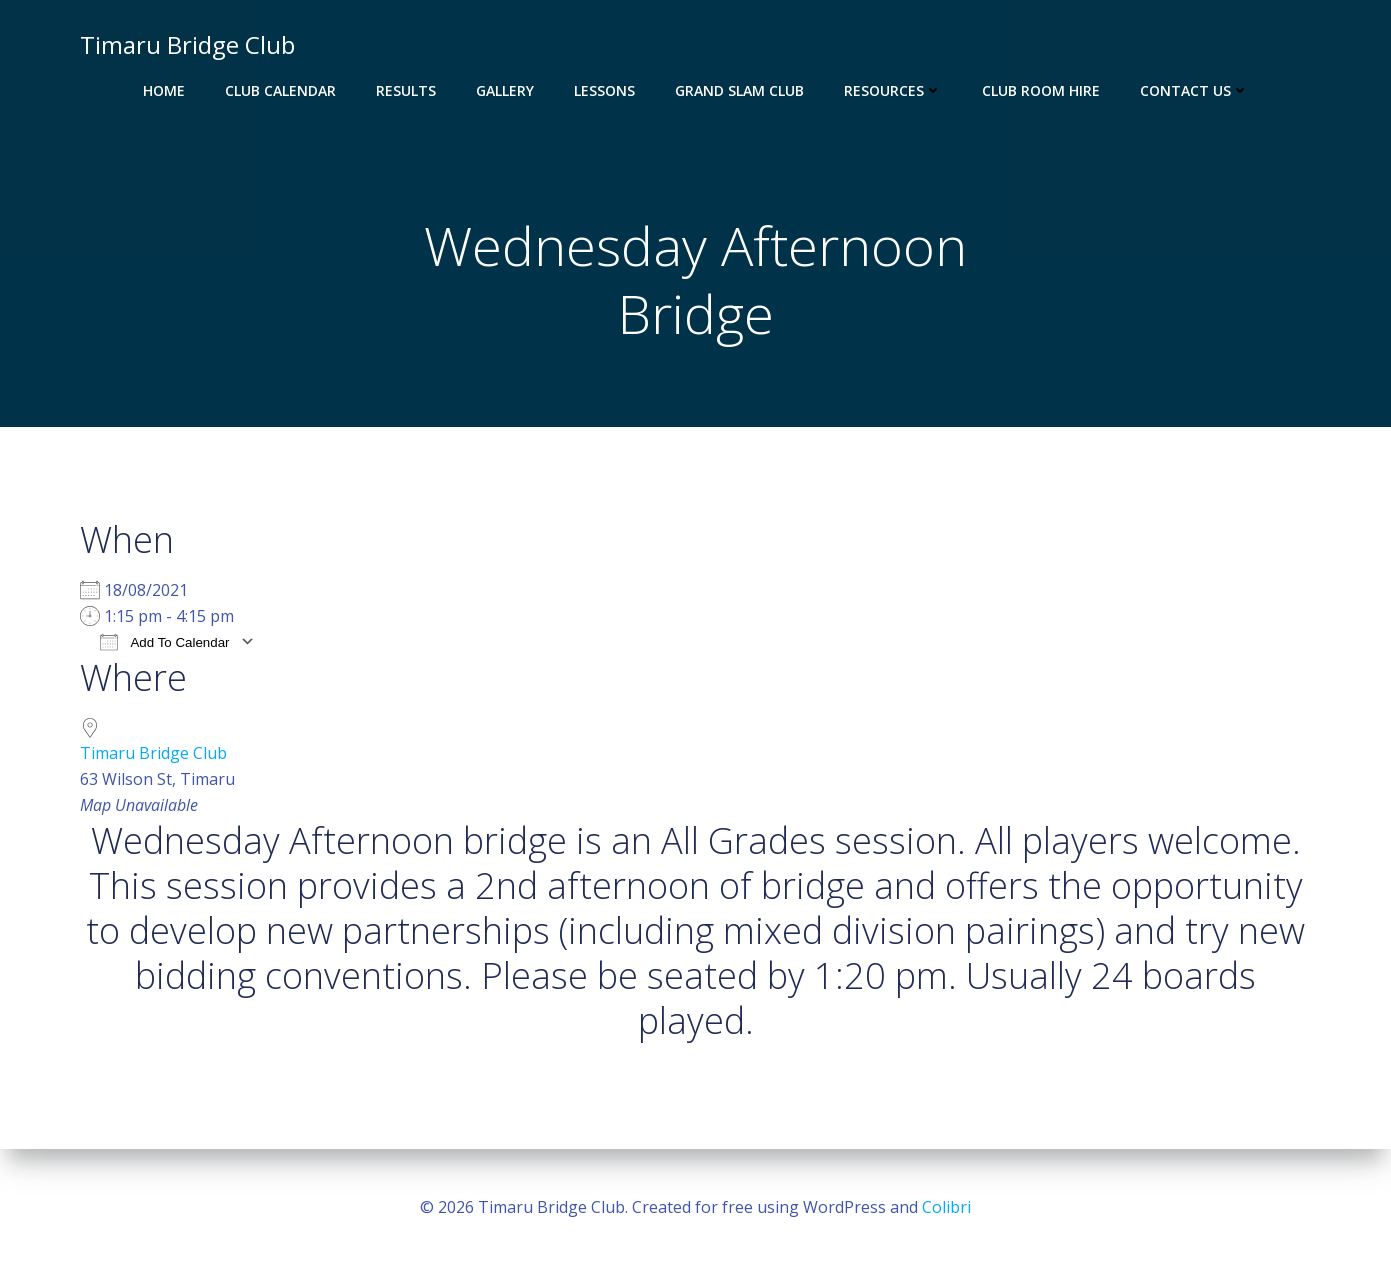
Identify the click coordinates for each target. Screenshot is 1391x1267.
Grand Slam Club (739, 90)
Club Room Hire (1041, 90)
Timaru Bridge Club (153, 753)
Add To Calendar (165, 641)
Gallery (505, 90)
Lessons (604, 90)
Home (164, 90)
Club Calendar (280, 90)
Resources (893, 90)
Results (406, 90)
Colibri (946, 1207)
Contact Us (1194, 90)
